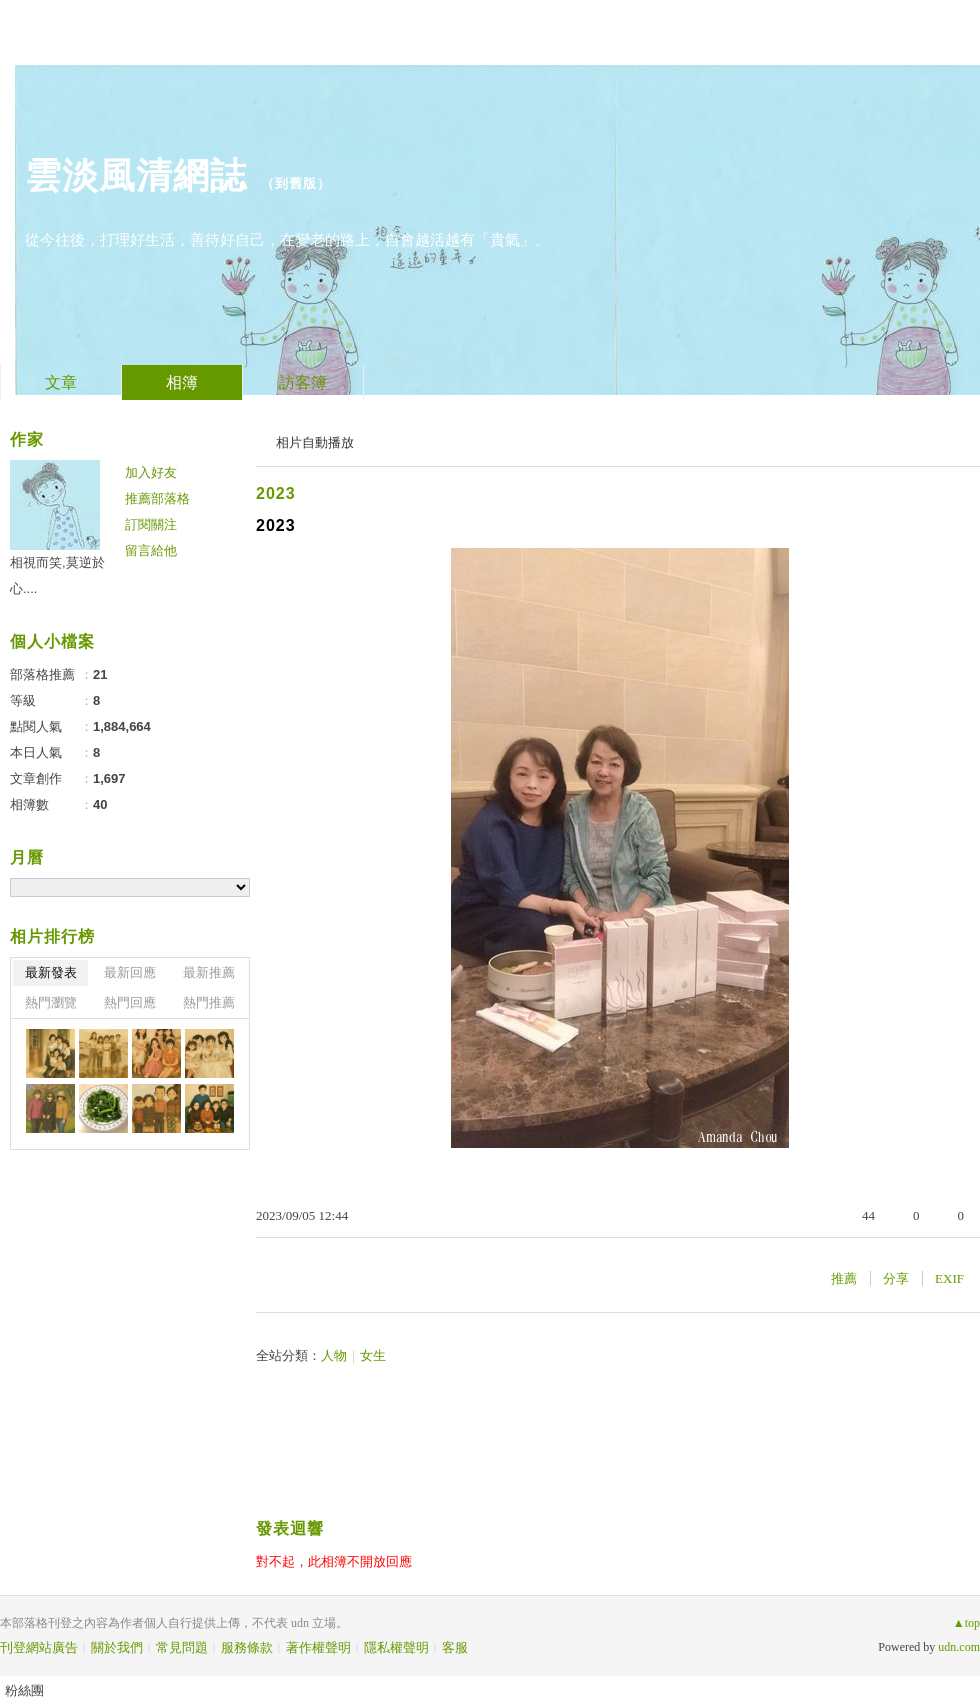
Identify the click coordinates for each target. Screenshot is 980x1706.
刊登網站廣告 (39, 1647)
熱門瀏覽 (51, 1002)
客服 (455, 1647)
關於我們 (117, 1647)
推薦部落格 (157, 498)
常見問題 (182, 1647)
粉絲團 (24, 1690)
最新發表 (51, 972)
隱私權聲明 (396, 1647)
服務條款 (247, 1647)
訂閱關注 (151, 524)
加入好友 (151, 472)
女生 (373, 1355)
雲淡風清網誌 (136, 175)
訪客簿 (303, 382)
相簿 (182, 382)
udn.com (959, 1647)
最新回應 (130, 972)
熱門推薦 (209, 1002)
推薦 (844, 1278)
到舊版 (296, 183)
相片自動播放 (315, 442)
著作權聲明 (318, 1647)
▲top (966, 1623)
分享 (896, 1278)
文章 (61, 382)
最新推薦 (209, 972)
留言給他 (151, 550)
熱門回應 (130, 1002)
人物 (334, 1355)
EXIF (949, 1278)
